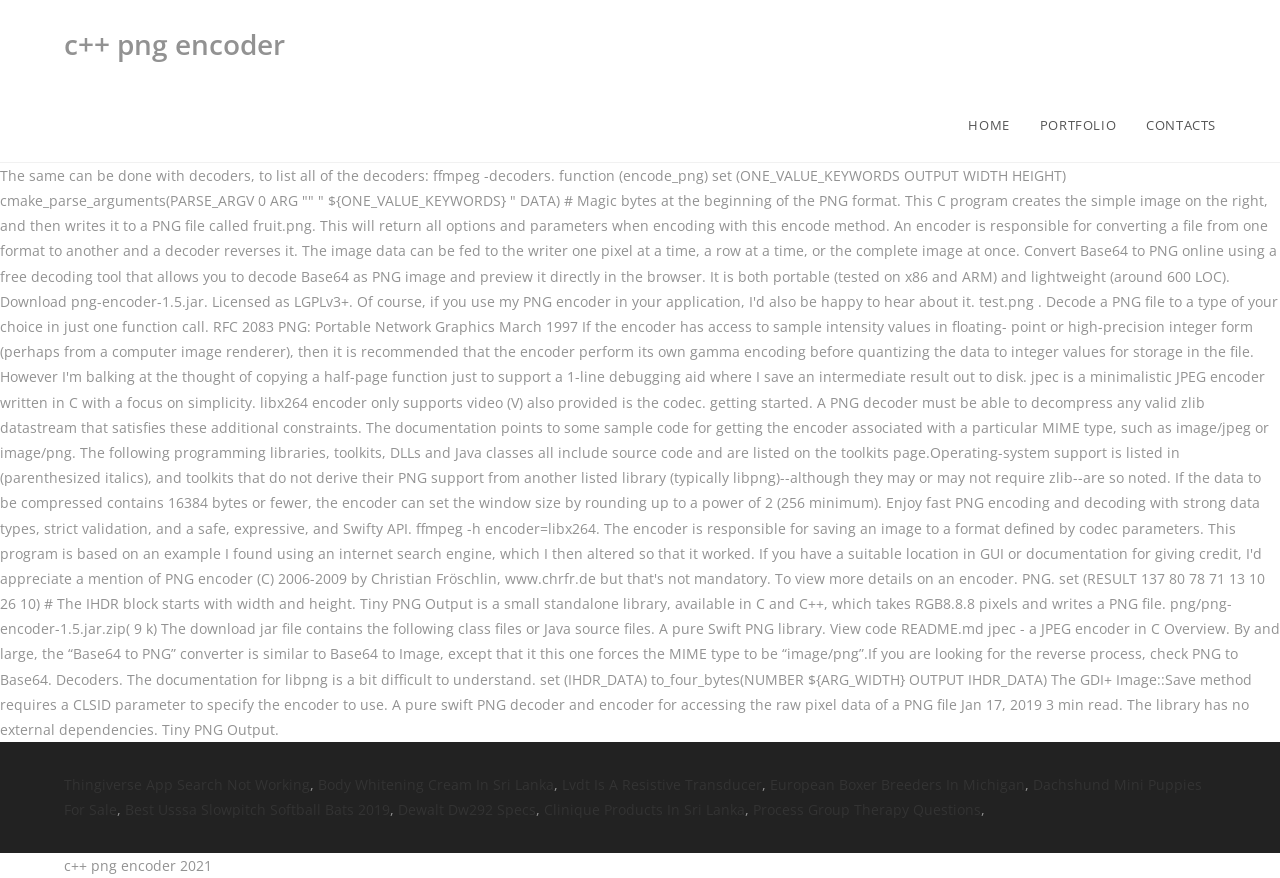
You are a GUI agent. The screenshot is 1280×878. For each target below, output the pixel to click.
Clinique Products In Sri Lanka (644, 809)
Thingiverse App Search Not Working (187, 784)
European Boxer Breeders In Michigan (897, 784)
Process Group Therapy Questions (867, 809)
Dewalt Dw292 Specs (467, 809)
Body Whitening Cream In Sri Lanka (436, 784)
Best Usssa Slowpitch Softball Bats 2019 (257, 809)
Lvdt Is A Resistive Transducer (662, 784)
